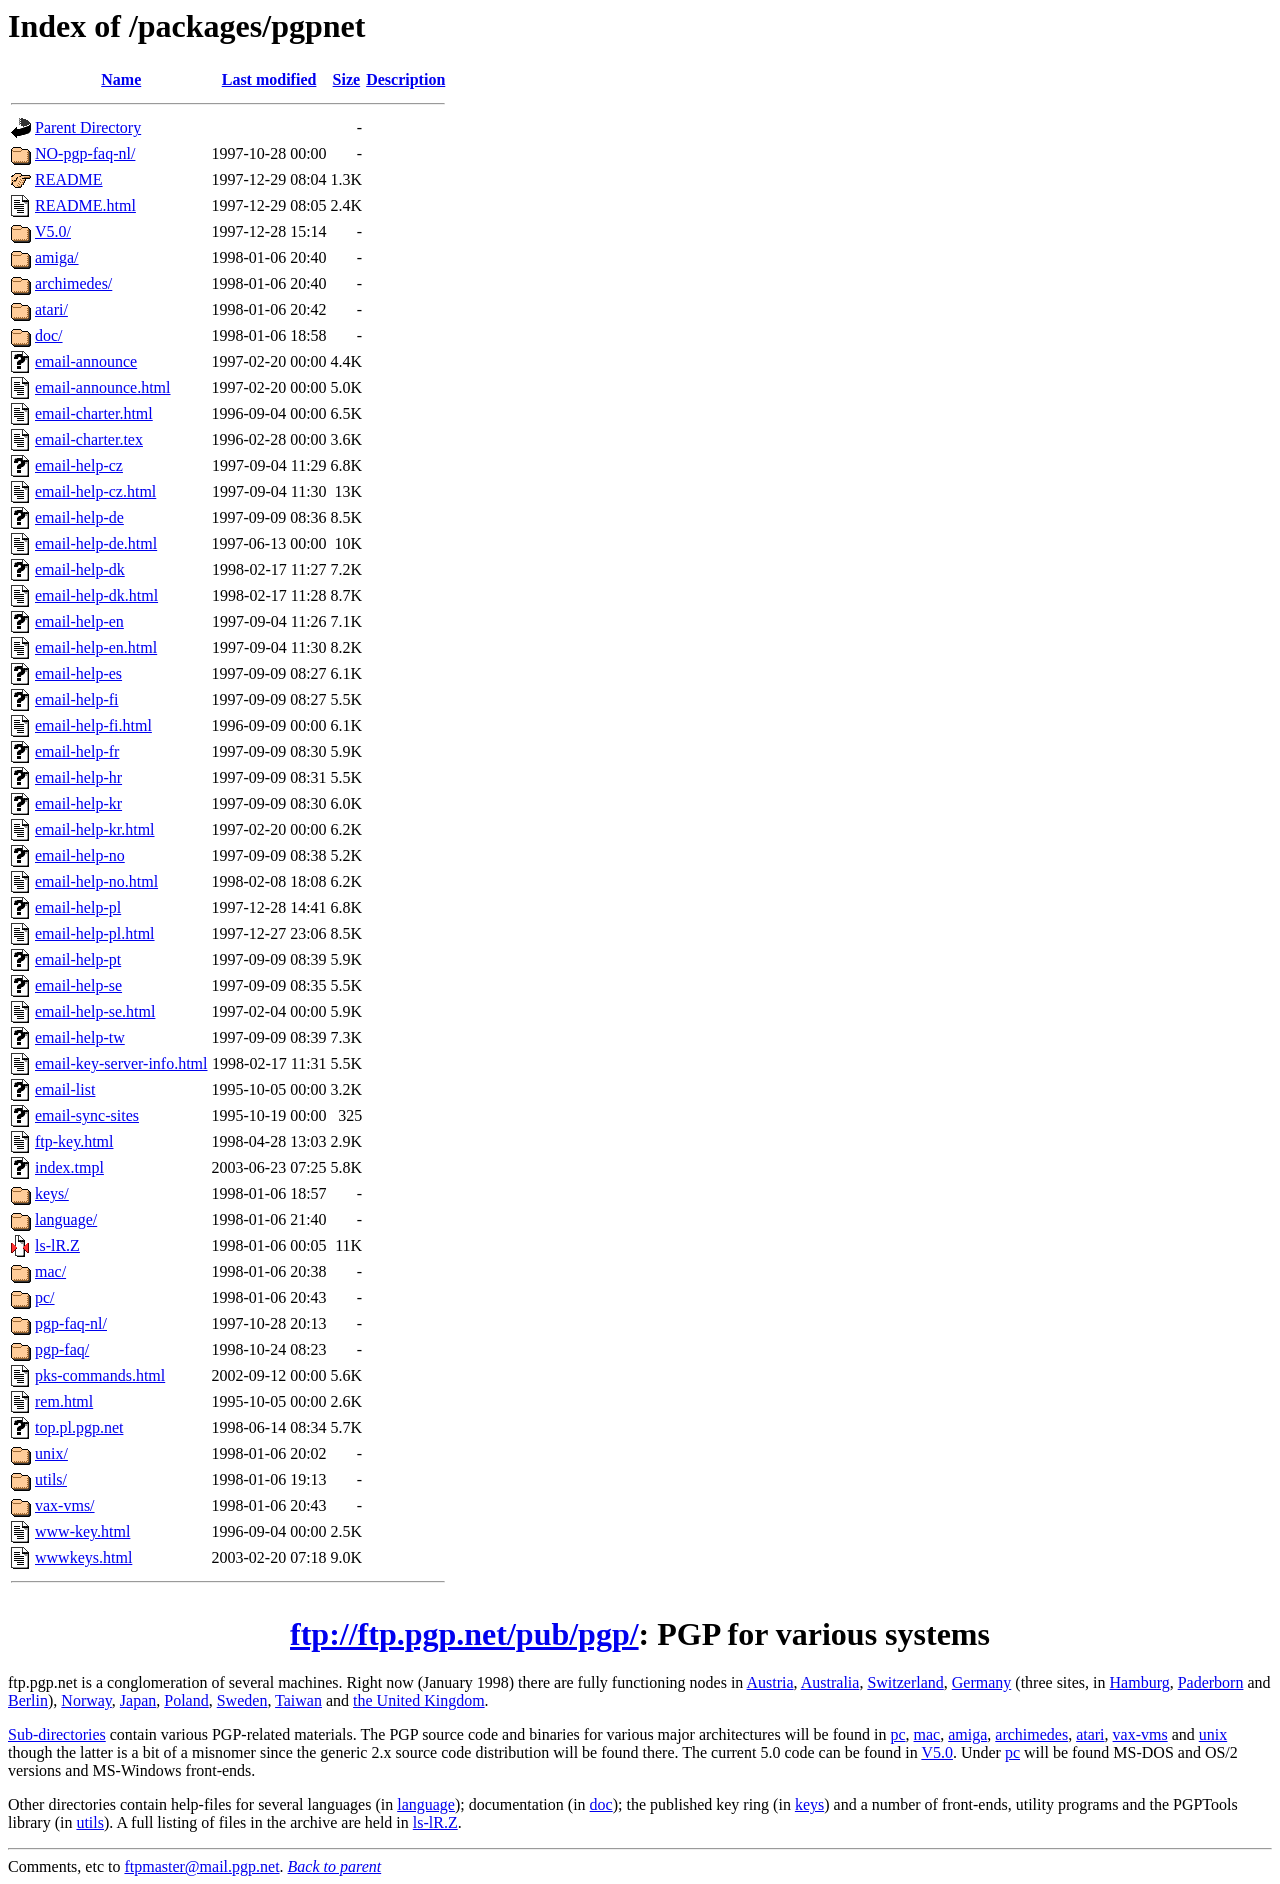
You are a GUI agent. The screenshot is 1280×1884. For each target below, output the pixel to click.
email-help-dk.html (96, 595)
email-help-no (80, 855)
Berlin (28, 1700)
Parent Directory (88, 127)
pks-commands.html (100, 1375)
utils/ (51, 1479)
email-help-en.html (96, 647)
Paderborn (1211, 1682)
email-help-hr (78, 777)
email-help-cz (79, 465)
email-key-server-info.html (121, 1063)
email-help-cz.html (95, 491)
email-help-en (79, 621)
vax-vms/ (65, 1505)
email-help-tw (80, 1037)
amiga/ (57, 257)
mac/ (50, 1271)
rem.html (64, 1401)
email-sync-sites (87, 1115)
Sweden (242, 1700)
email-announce (86, 361)
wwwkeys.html (83, 1557)
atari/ (51, 309)
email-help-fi (77, 699)
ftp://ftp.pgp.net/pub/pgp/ (464, 1634)
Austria (769, 1682)
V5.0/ (53, 231)
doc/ (49, 335)
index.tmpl (69, 1167)
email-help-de (79, 517)
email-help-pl (78, 907)
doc (601, 1804)
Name (121, 79)
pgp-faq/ (62, 1349)
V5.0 (937, 1752)
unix (1213, 1734)
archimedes (1031, 1734)
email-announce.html (103, 387)
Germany (982, 1682)
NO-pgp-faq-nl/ (85, 153)
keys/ (52, 1193)
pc (897, 1734)
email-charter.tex (89, 439)
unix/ (51, 1453)
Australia (830, 1682)
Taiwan (298, 1700)
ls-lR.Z (57, 1245)
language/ (66, 1219)
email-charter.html (94, 413)
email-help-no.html (96, 881)
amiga (967, 1734)
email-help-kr (78, 803)
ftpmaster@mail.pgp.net (201, 1866)
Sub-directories (57, 1734)
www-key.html (82, 1531)
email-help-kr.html (95, 829)
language (426, 1804)
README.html (85, 205)
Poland (186, 1700)
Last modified (269, 79)
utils (90, 1822)
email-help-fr (77, 751)
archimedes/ (73, 283)
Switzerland (905, 1682)
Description (405, 79)
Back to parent (335, 1866)
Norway (86, 1700)
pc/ (45, 1297)
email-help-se (78, 985)
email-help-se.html (95, 1011)
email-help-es (78, 673)
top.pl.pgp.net (79, 1427)
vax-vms (1140, 1734)
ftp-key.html (74, 1141)
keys (809, 1804)
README (69, 179)
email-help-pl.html (95, 933)
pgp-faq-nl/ (71, 1323)
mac (927, 1734)
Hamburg (1140, 1682)
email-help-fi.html (93, 725)
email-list (65, 1089)
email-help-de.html (96, 543)
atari (1090, 1734)
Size (347, 79)
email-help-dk (80, 569)
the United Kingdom (419, 1700)
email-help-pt (78, 959)
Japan (138, 1700)
